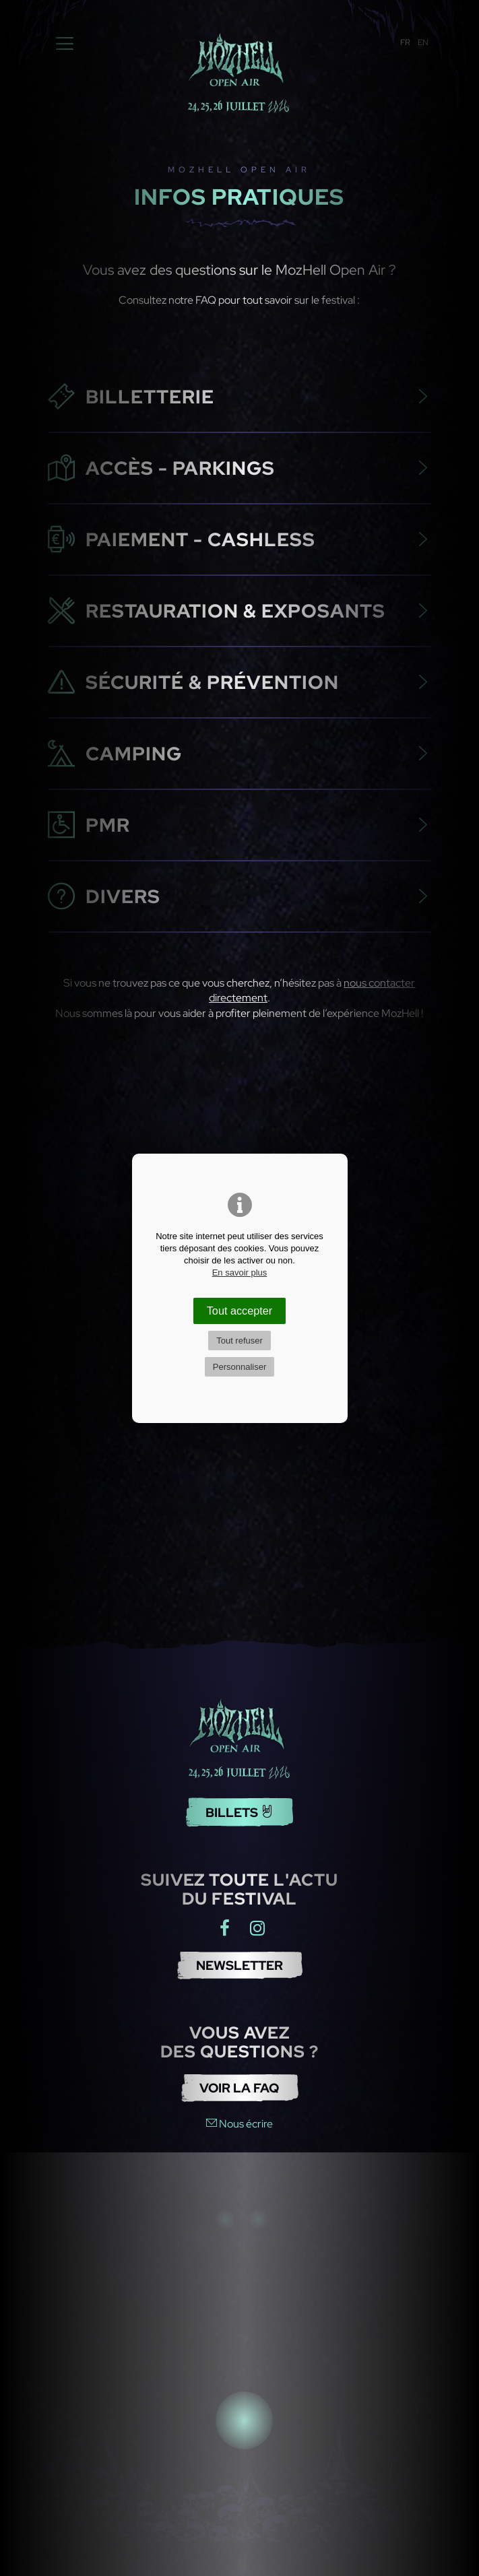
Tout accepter (240, 1310)
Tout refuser (239, 1340)
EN (423, 42)
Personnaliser (240, 1367)
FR (405, 42)
